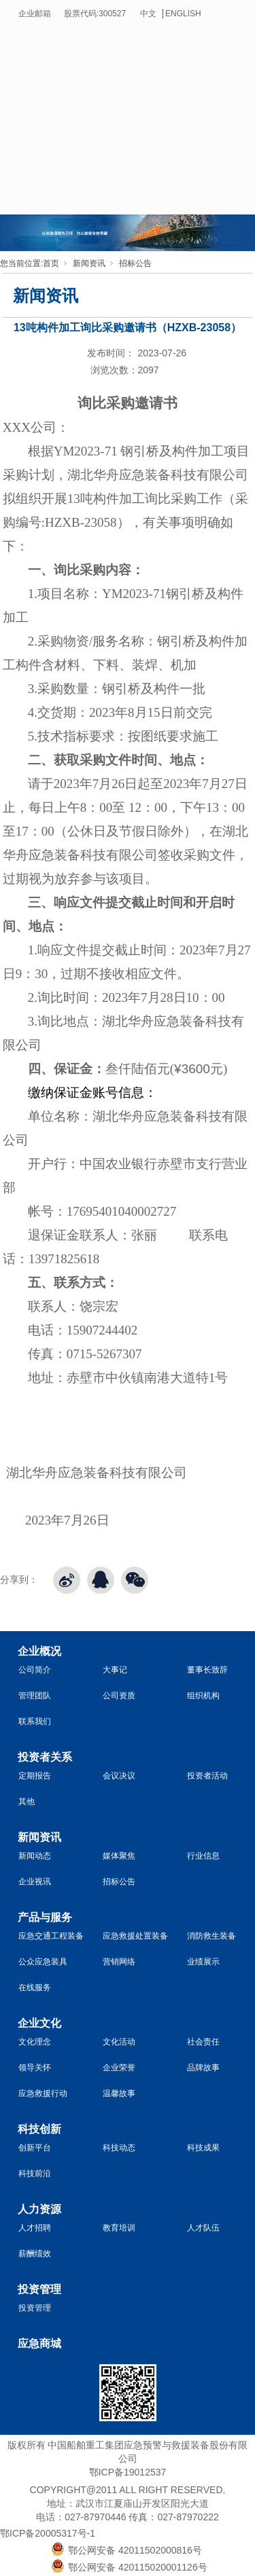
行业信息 (203, 1856)
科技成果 (203, 2147)
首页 (51, 263)
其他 (26, 1801)
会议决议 (119, 1775)
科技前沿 (34, 2173)
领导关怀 (34, 2067)
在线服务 (34, 1987)
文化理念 (34, 2042)
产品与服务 (45, 1917)
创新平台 (34, 2147)
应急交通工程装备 (51, 1936)
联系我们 (34, 1721)
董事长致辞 (207, 1670)
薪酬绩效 (34, 2253)
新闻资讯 (89, 263)
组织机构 (203, 1695)
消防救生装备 (211, 1936)
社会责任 (203, 2042)
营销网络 (119, 1961)
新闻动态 (34, 1856)
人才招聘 (34, 2228)
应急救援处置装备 (135, 1936)
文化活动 (119, 2042)
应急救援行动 (42, 2093)
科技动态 (119, 2147)
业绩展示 (203, 1961)
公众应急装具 (42, 1961)
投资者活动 (207, 1775)
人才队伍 (203, 2228)
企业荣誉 (119, 2067)
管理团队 (34, 1695)
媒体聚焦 (119, 1856)
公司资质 (119, 1695)
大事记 (115, 1670)
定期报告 (34, 1775)
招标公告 (135, 263)
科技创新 (39, 2129)
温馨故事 (119, 2093)
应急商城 (39, 2343)
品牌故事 (203, 2067)
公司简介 (34, 1670)
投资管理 (39, 2289)
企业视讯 (34, 1881)
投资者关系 (45, 1757)
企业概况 (39, 1651)
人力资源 (39, 2209)
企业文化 (39, 2023)
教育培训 (119, 2228)
